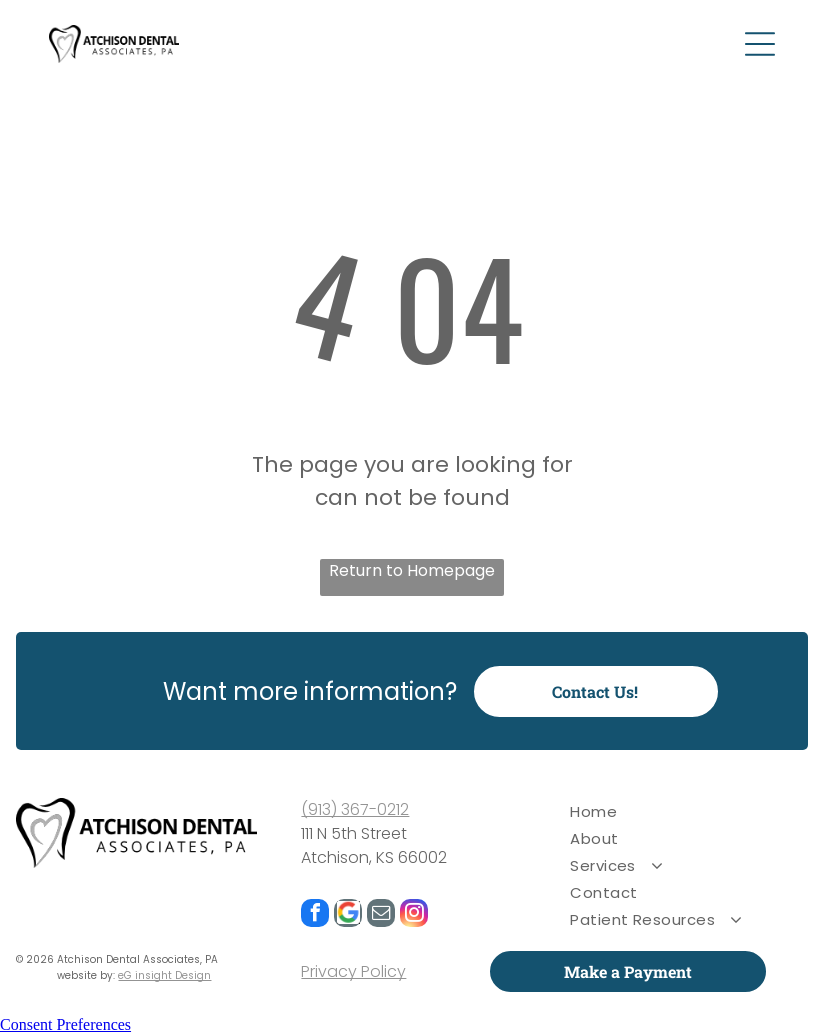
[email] (381, 915)
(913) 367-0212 (355, 809)
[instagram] (414, 915)
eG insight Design (164, 975)
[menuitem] (680, 811)
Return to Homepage (412, 570)
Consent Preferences (65, 1024)
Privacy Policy (353, 971)
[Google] (348, 915)
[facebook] (315, 915)
